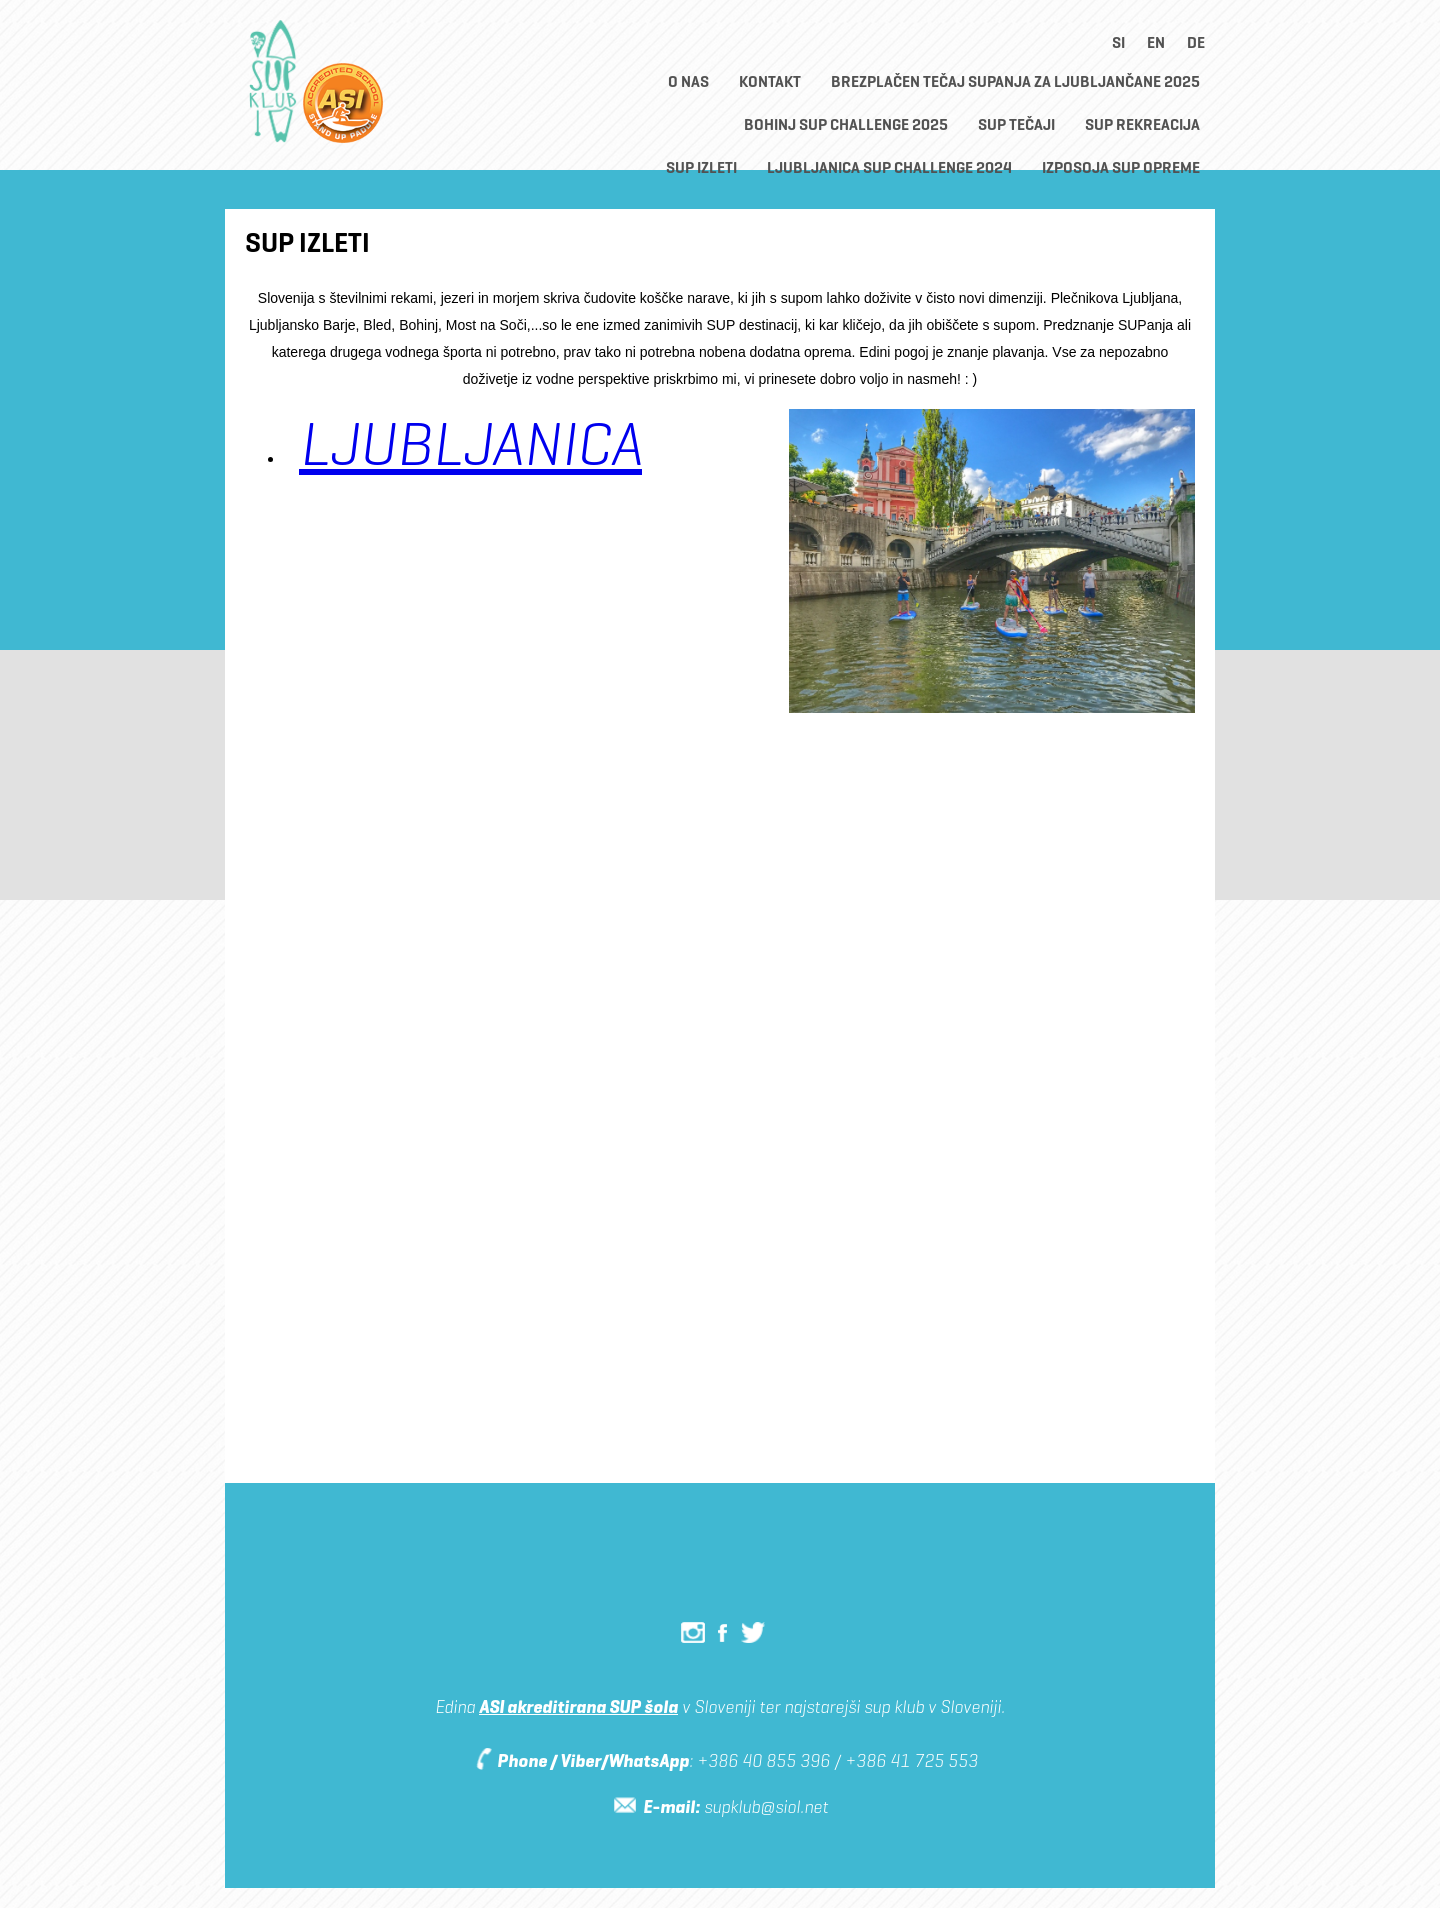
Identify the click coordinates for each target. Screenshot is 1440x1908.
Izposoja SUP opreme (1121, 167)
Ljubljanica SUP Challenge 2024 (889, 167)
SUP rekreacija (1142, 124)
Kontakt (770, 81)
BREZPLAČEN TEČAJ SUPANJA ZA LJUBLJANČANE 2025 (1015, 81)
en (1156, 42)
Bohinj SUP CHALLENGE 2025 (846, 124)
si (1118, 42)
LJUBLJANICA (470, 443)
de (1196, 42)
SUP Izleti (701, 167)
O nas (688, 81)
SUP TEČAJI (1016, 124)
